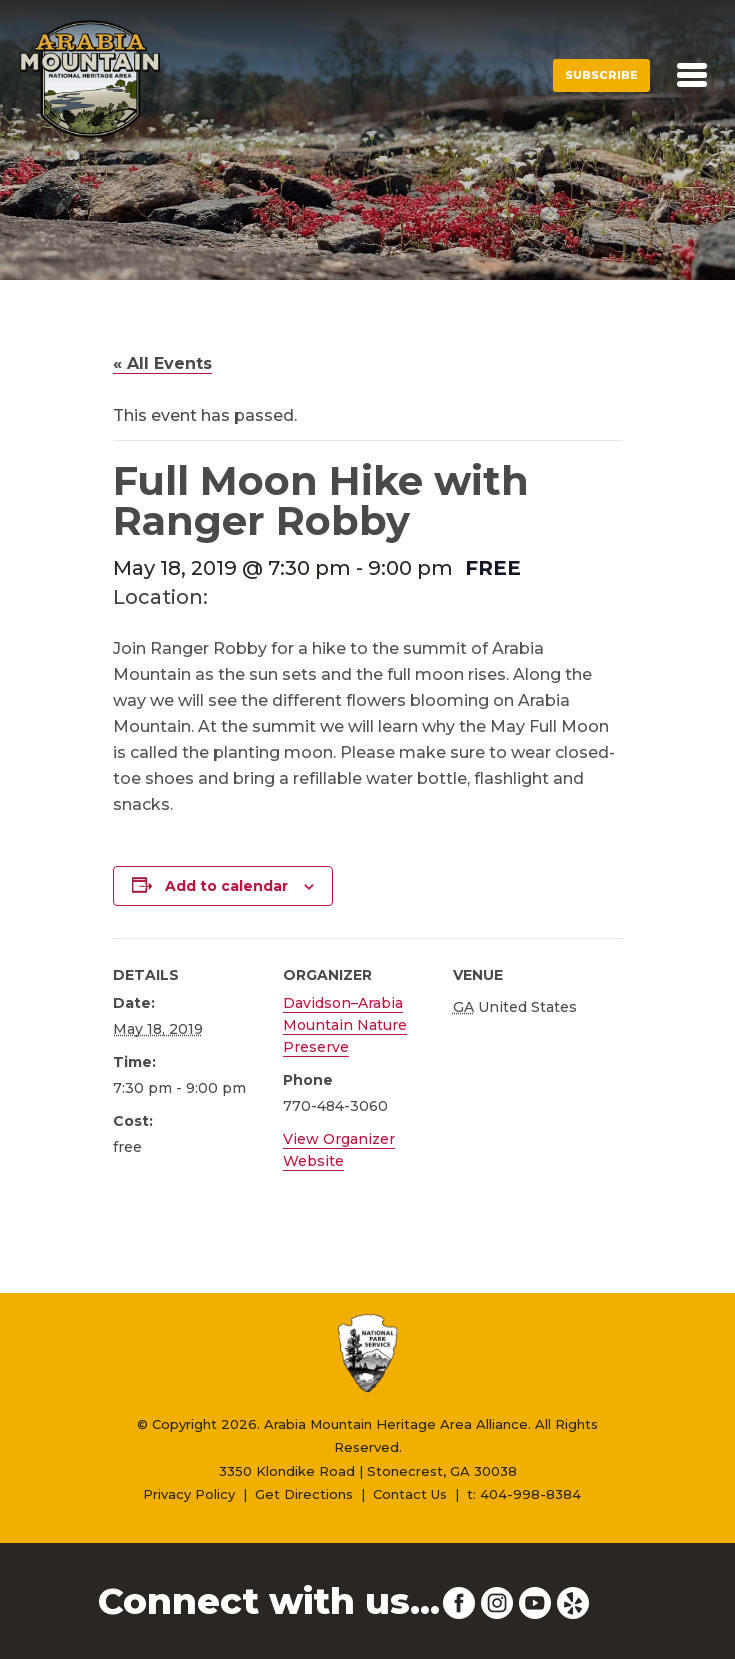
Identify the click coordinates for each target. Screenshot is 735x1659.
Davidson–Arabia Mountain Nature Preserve (345, 1025)
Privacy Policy (189, 1494)
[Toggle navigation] (692, 75)
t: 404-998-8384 (524, 1494)
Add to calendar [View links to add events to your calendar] (226, 886)
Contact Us (410, 1494)
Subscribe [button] (601, 75)
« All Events (162, 363)
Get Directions (304, 1494)
